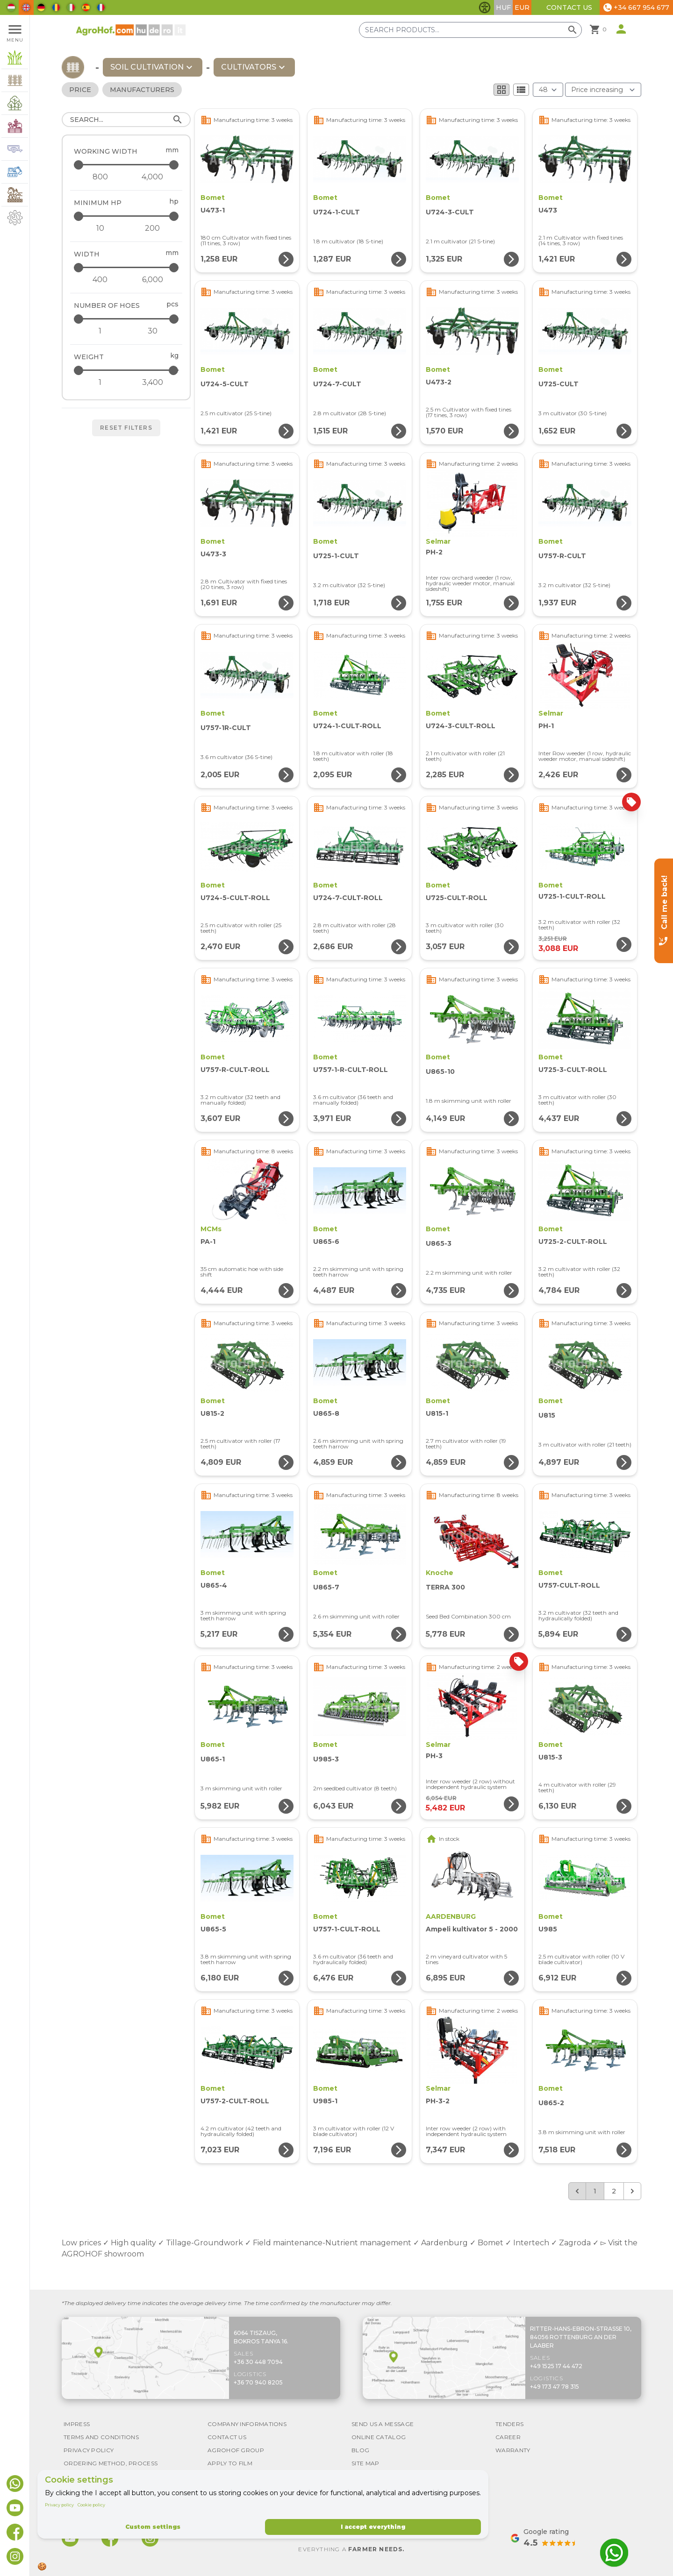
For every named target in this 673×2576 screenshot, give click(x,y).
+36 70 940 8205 (258, 2382)
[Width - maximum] (127, 267)
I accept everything (373, 2526)
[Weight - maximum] (127, 370)
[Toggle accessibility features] (484, 7)
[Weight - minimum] (100, 382)
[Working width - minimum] (100, 177)
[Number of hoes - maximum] (127, 318)
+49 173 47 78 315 (554, 2386)
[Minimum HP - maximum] (127, 216)
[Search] (126, 119)
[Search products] (470, 30)
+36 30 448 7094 (258, 2361)
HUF (503, 7)
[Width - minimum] (100, 279)
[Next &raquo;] (632, 2191)
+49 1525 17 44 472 (556, 2366)
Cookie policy (91, 2504)
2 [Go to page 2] (614, 2191)
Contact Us (569, 7)
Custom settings (152, 2526)
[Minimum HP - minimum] (100, 228)
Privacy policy (59, 2504)
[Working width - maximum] (127, 164)
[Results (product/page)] (548, 90)
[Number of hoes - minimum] (100, 331)
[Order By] (603, 90)
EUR (522, 7)
